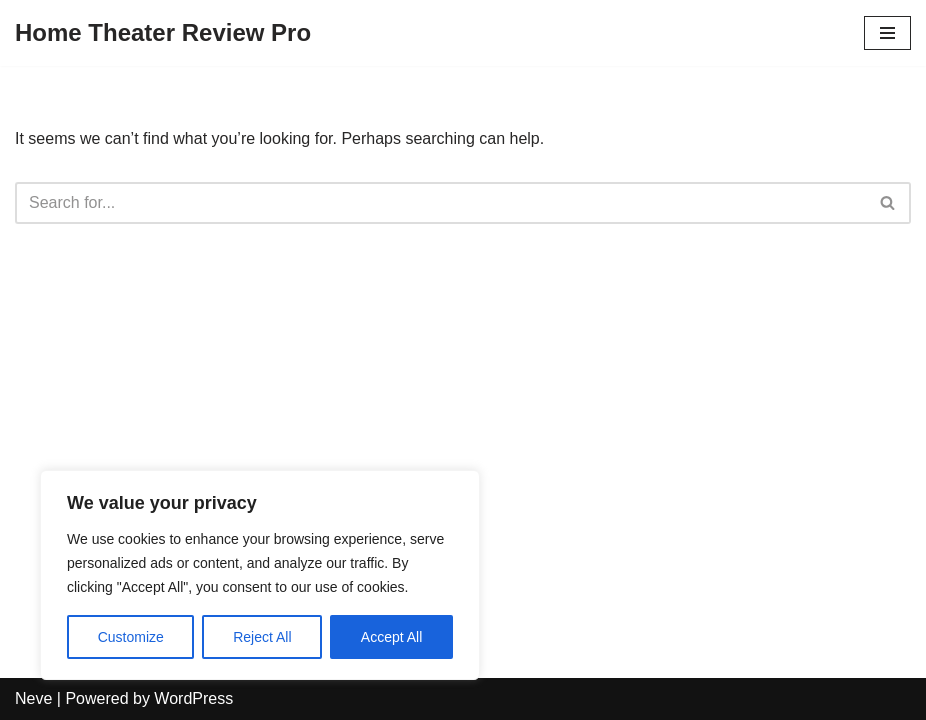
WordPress (193, 698)
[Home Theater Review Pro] (163, 33)
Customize (131, 637)
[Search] (440, 203)
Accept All (391, 637)
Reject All (262, 637)
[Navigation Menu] (887, 33)
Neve (33, 698)
